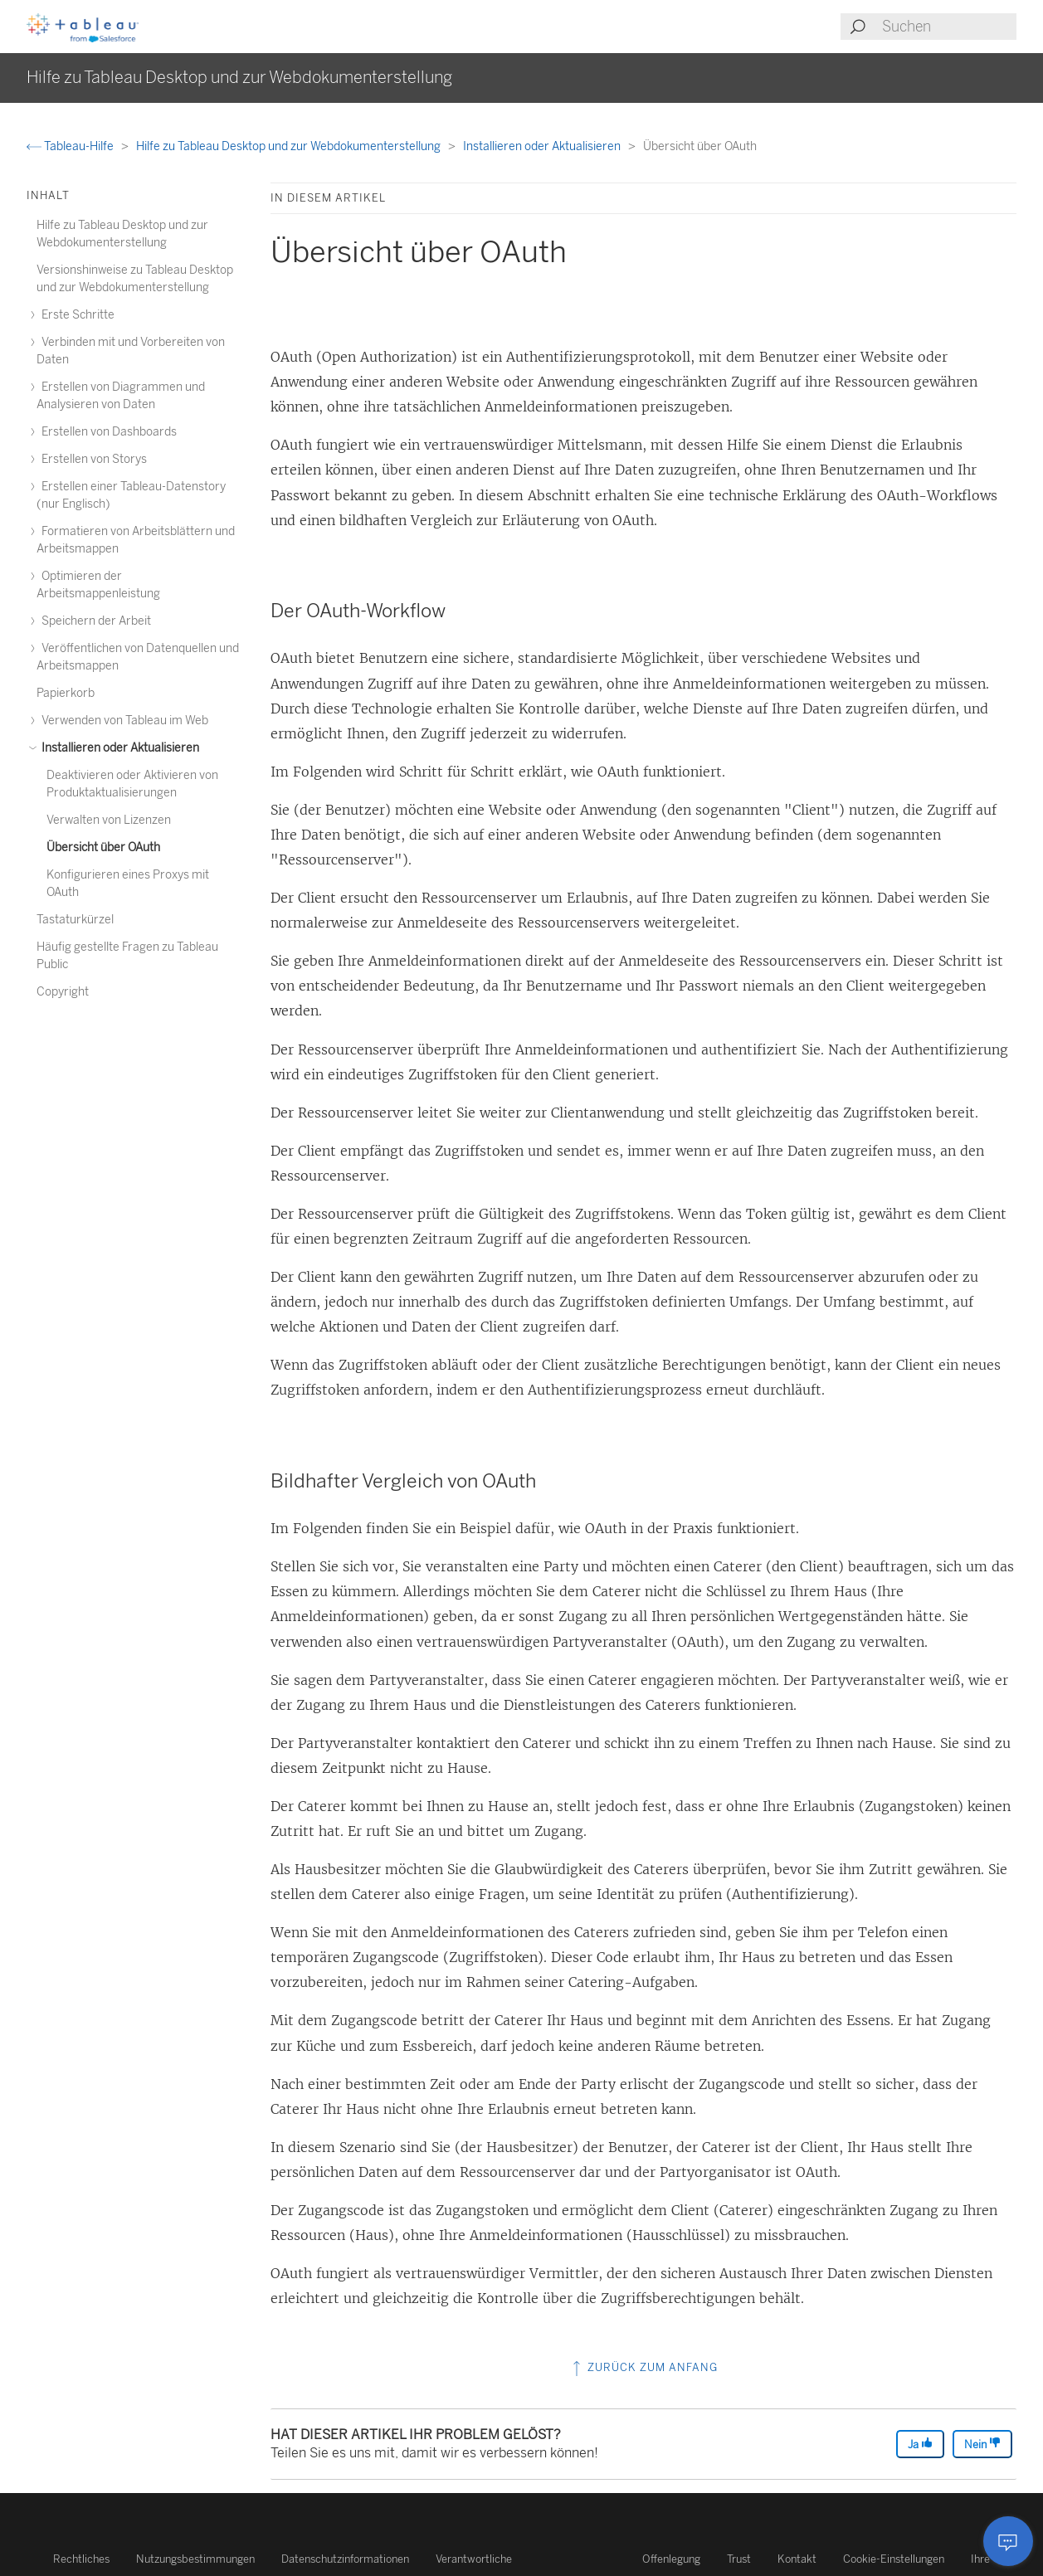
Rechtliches (81, 2559)
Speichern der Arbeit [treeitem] (94, 621)
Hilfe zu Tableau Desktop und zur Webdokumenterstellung (289, 146)
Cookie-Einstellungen (893, 2559)
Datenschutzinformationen (345, 2559)
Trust (739, 2559)
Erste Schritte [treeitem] (76, 315)
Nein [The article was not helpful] (982, 2444)
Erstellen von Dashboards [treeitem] (107, 432)
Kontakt (796, 2559)
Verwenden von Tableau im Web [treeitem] (122, 720)
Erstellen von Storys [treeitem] (92, 459)
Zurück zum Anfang (643, 2367)
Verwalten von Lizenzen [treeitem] (108, 820)
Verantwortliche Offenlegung (568, 2559)
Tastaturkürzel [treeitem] (75, 920)
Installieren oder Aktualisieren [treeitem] (118, 748)
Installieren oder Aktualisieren (543, 146)
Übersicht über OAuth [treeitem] (103, 847)
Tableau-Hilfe (71, 146)
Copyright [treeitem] (63, 992)
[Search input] (948, 26)
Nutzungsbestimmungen (195, 2559)
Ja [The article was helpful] (920, 2444)
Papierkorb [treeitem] (66, 693)
